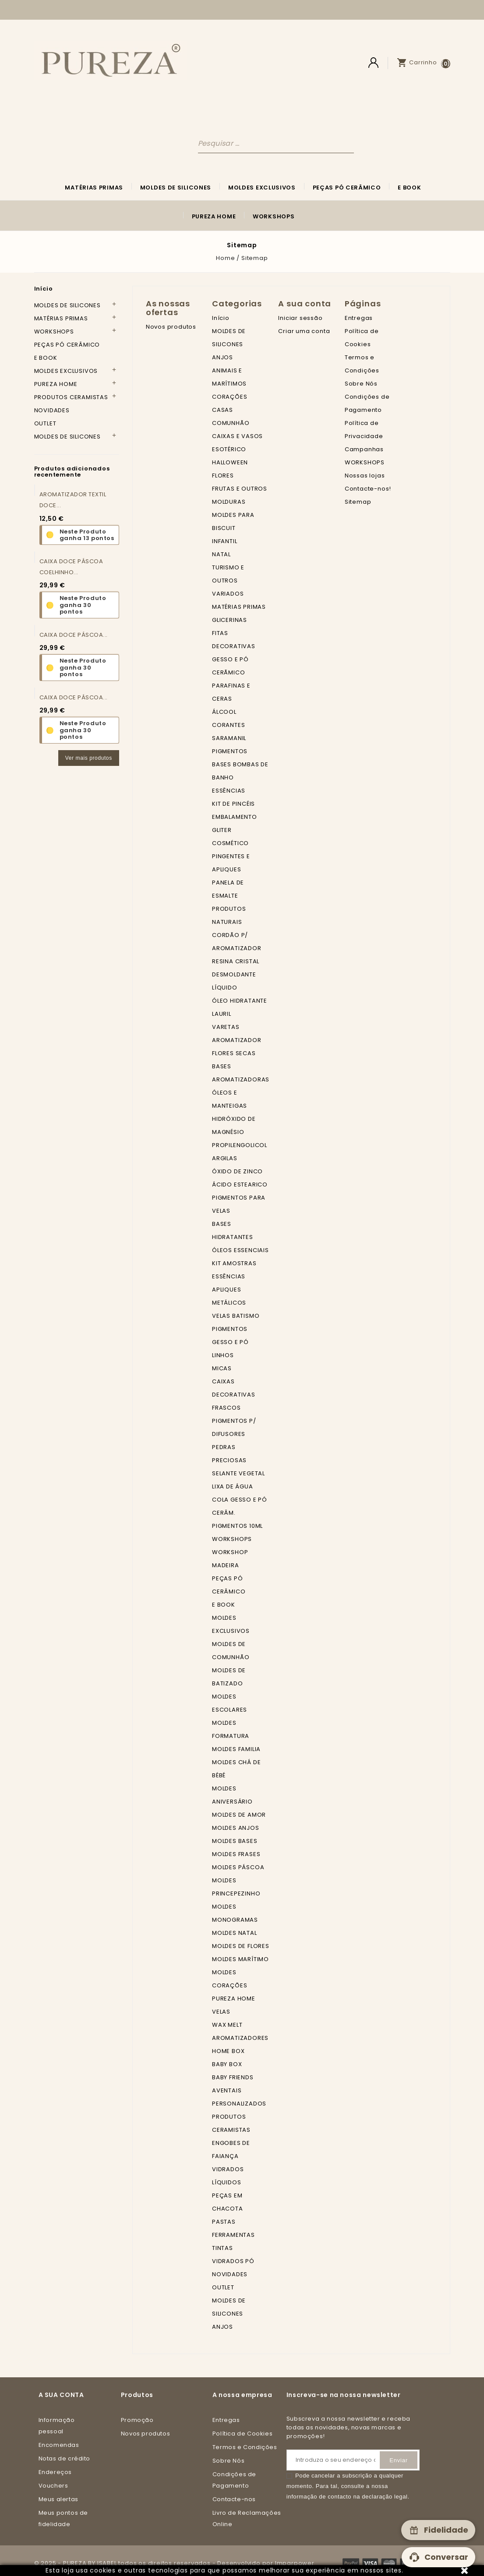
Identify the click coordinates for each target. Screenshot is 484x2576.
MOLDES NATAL (234, 1933)
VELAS (221, 2011)
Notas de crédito (65, 2458)
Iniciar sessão (300, 318)
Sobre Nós (361, 383)
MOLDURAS (228, 502)
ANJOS (222, 357)
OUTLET (45, 423)
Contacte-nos (234, 2499)
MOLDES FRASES (236, 1854)
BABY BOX (227, 2064)
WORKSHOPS (273, 216)
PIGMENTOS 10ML (237, 1526)
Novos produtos (171, 327)
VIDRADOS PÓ (233, 2261)
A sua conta (61, 2394)
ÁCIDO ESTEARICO (240, 1184)
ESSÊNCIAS (228, 790)
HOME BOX (228, 2051)
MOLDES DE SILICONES (175, 187)
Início (43, 288)
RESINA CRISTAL (235, 961)
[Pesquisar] (276, 143)
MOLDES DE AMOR (239, 1815)
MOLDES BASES (235, 1841)
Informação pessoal (57, 2426)
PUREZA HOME (214, 216)
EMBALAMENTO (234, 817)
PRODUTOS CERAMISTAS (71, 397)
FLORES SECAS (234, 1053)
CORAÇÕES (229, 397)
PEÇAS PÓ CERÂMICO (347, 187)
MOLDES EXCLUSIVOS (262, 187)
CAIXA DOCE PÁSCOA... (73, 635)
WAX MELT (227, 2025)
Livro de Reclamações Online (246, 2518)
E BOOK (409, 187)
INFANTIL (224, 541)
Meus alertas (58, 2499)
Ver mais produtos (88, 758)
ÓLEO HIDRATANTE (239, 1001)
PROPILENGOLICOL (239, 1145)
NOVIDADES (52, 410)
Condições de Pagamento (234, 2480)
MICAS (222, 1368)
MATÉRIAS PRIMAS (94, 187)
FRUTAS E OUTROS (239, 488)
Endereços (55, 2472)
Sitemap (358, 502)
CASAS (222, 410)
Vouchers (53, 2485)
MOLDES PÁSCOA (238, 1867)
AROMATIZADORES (240, 2038)
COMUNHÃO (230, 423)
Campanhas (364, 449)
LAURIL (221, 1014)
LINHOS (223, 1355)
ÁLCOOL (224, 712)
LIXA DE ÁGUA (232, 1486)
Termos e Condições (244, 2447)
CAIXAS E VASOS (237, 436)
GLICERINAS (229, 620)
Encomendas (59, 2445)
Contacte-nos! (368, 488)
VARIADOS (228, 594)
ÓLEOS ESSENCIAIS (240, 1250)
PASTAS (224, 2222)
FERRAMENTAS (233, 2235)
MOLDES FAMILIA (236, 1749)
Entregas (359, 318)
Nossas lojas (365, 475)
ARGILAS (224, 1158)
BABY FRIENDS (233, 2077)
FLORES (223, 475)
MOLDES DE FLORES (240, 1946)
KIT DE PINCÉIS (233, 804)
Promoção (137, 2420)
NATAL (221, 554)
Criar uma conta (304, 331)
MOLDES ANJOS (235, 1828)
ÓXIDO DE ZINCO (237, 1171)
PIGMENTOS (229, 751)
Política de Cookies (242, 2433)
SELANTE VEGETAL (238, 1473)
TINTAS (222, 2248)
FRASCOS (226, 1408)
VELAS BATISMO (235, 1316)
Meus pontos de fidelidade (63, 2518)
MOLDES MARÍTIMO (240, 1959)
